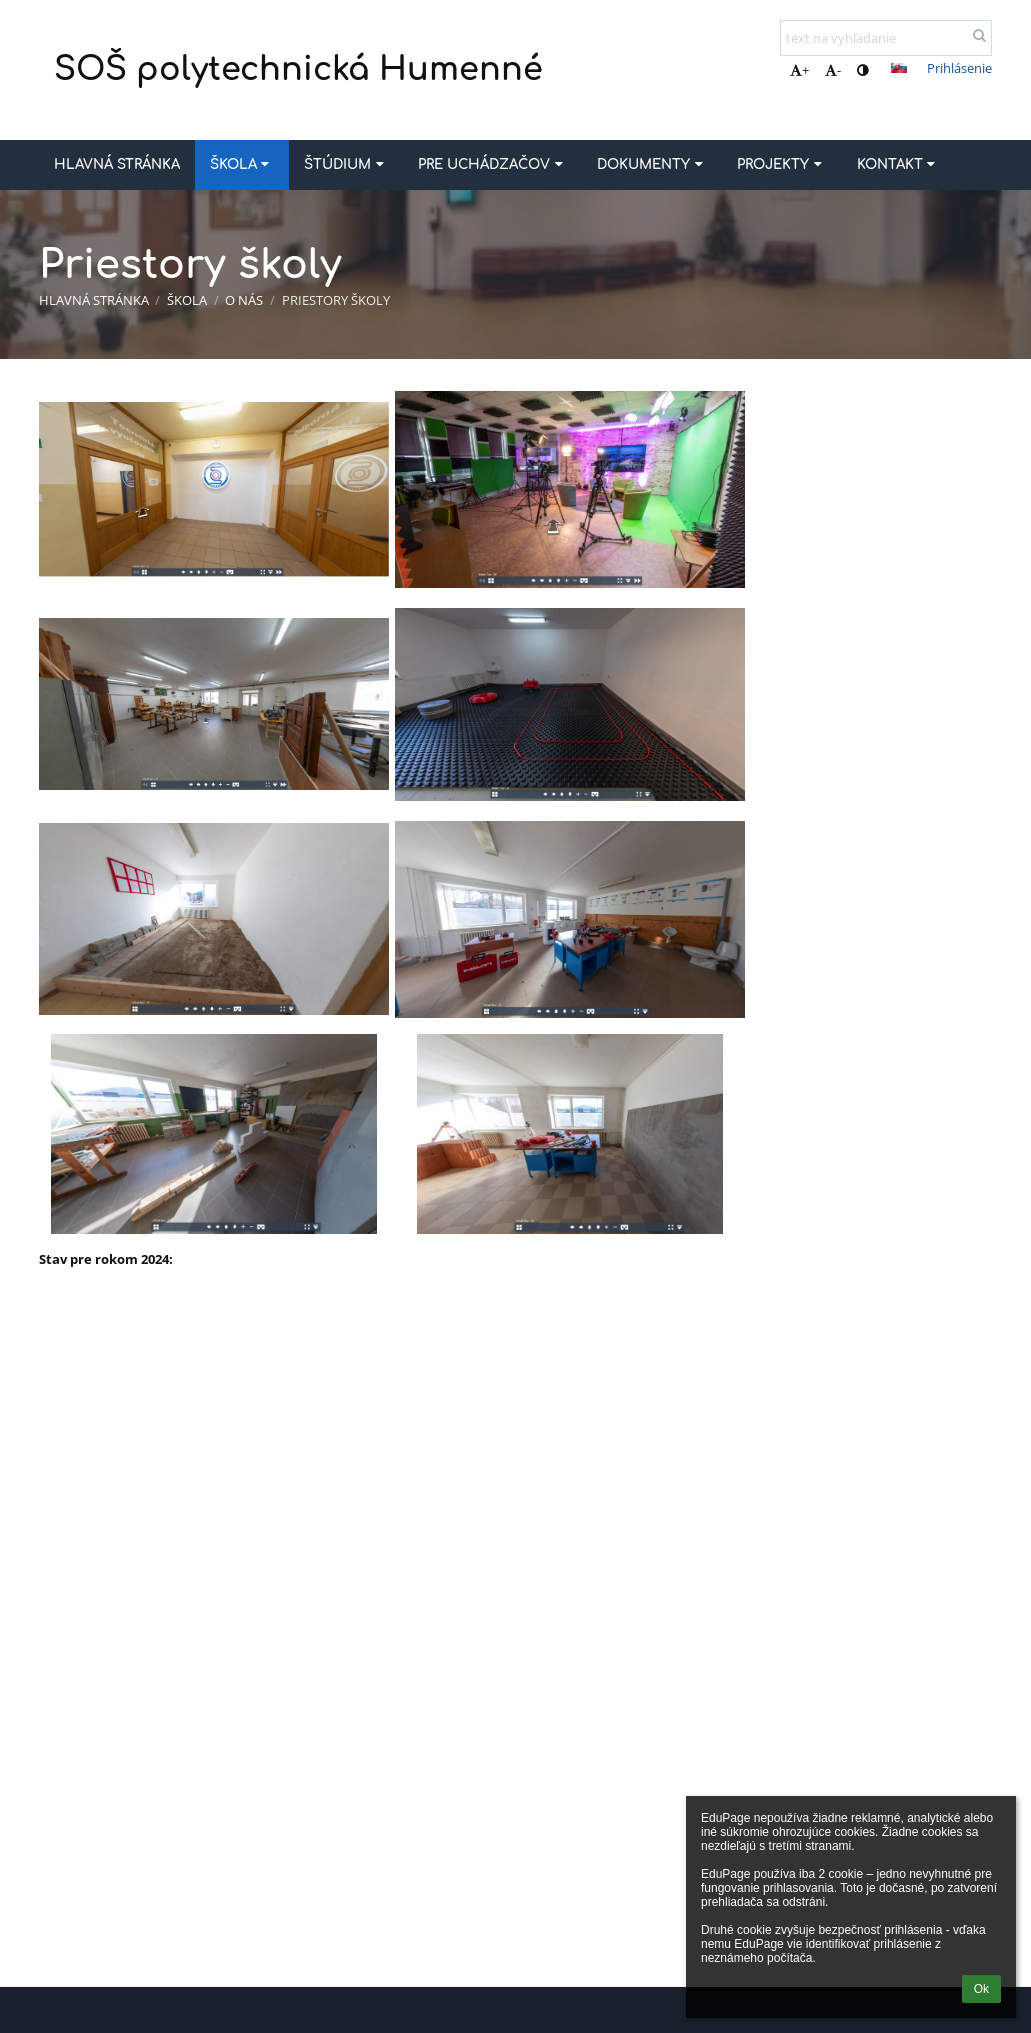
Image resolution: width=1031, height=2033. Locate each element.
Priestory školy (336, 300)
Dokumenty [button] (652, 164)
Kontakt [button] (898, 164)
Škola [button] (242, 164)
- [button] (833, 70)
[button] (899, 68)
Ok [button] (981, 1989)
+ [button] (799, 70)
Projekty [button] (781, 164)
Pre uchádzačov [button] (492, 164)
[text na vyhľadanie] (886, 38)
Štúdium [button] (346, 164)
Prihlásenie (959, 68)
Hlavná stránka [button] (117, 164)
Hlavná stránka (94, 300)
